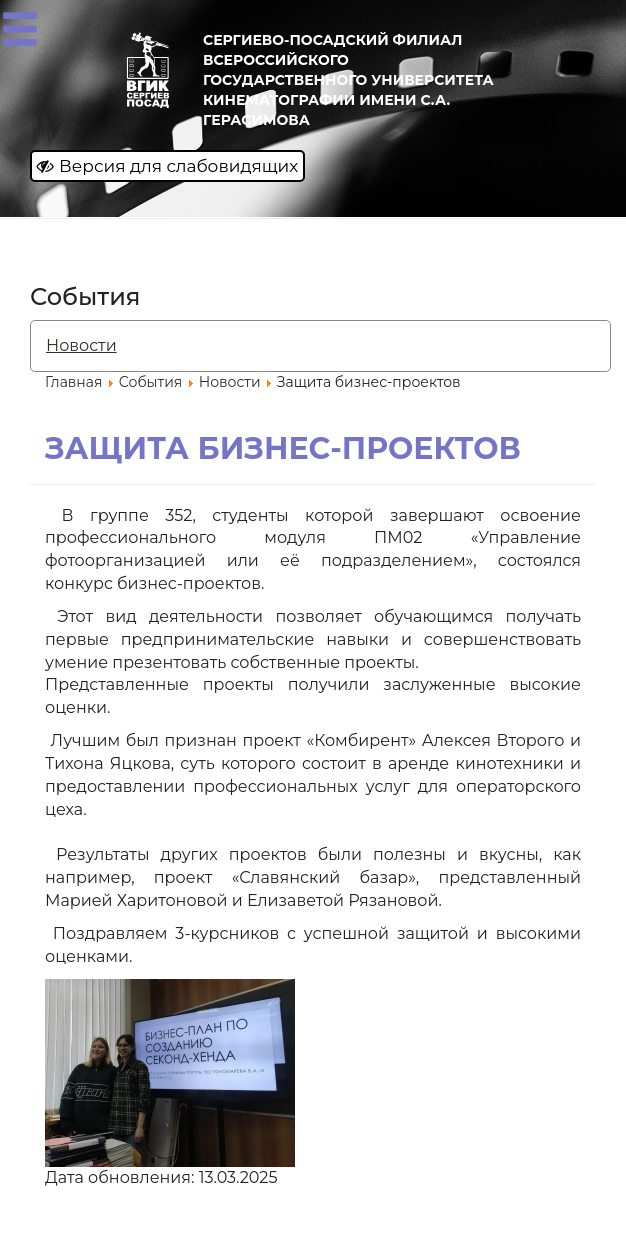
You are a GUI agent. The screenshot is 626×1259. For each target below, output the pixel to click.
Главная (73, 382)
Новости (81, 345)
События (151, 382)
